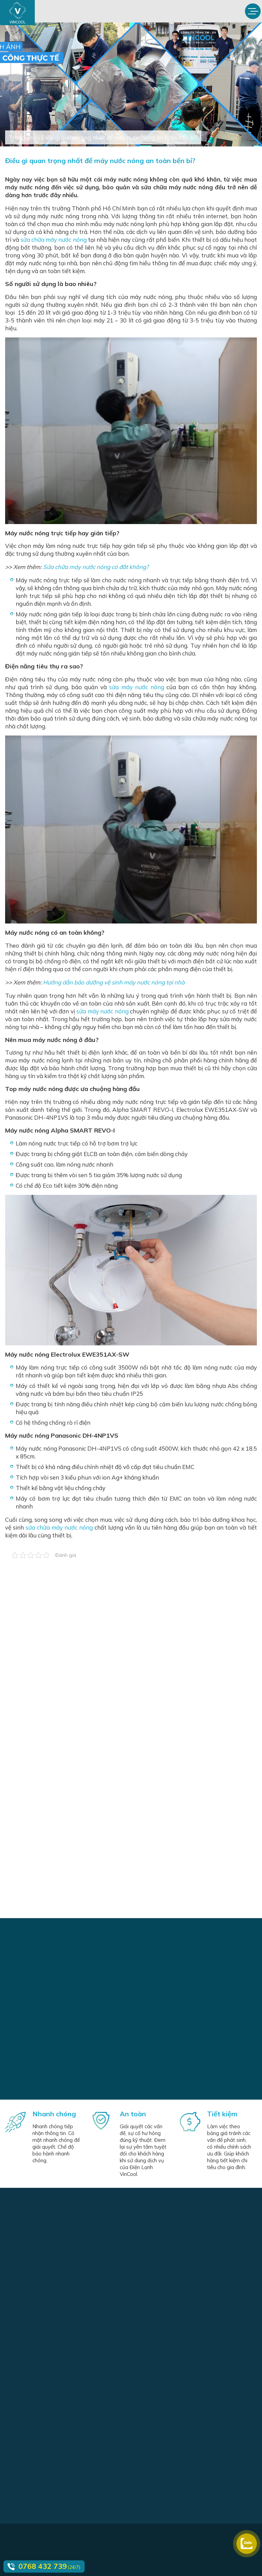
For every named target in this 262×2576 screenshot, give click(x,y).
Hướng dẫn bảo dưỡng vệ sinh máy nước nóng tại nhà (114, 982)
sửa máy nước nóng (136, 687)
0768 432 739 (42, 2566)
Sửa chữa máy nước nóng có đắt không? (96, 566)
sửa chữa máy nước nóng (53, 239)
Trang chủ (22, 137)
